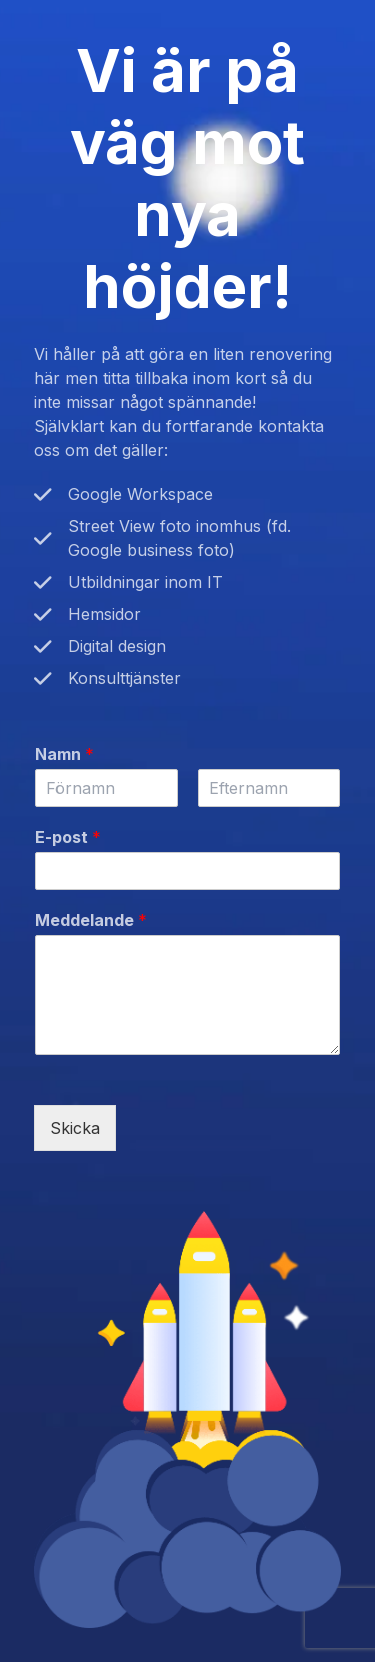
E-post (68, 837)
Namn (64, 754)
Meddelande (91, 920)
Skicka (75, 1128)
